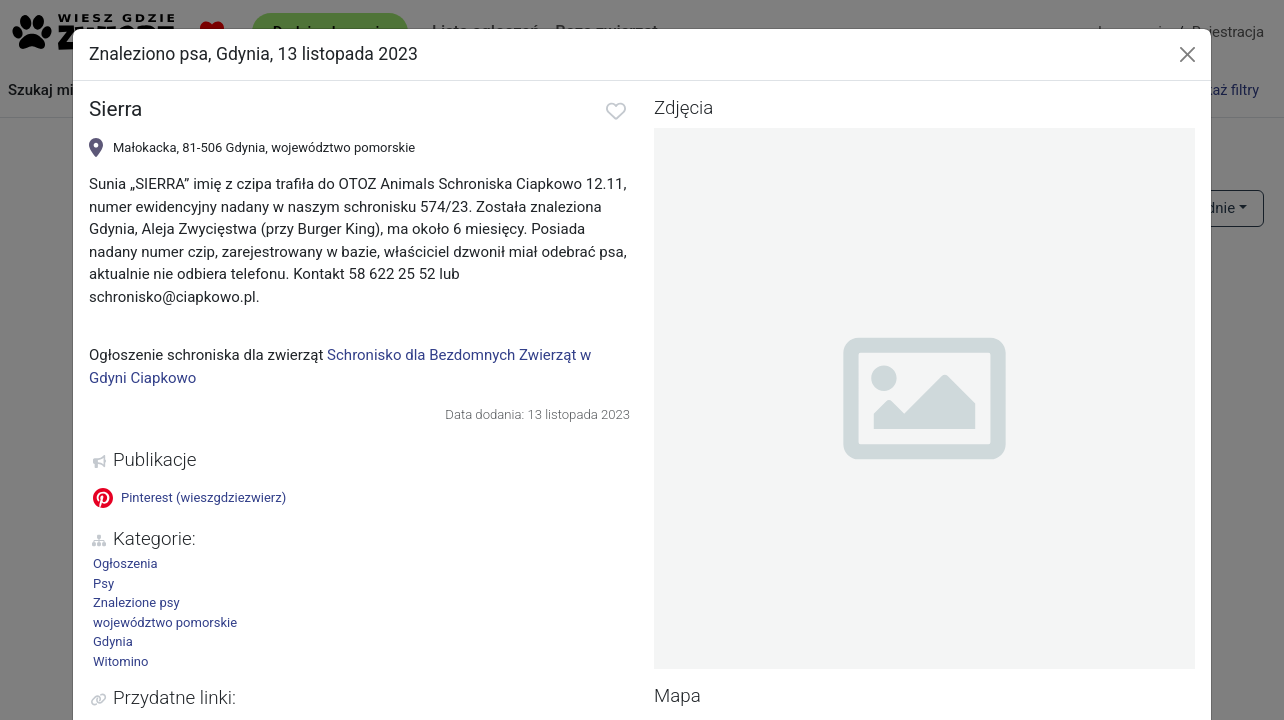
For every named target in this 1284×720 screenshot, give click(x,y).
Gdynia (113, 641)
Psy (103, 583)
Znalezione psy (136, 602)
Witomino (120, 661)
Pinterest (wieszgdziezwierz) (189, 498)
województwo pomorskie (165, 622)
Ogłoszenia (125, 563)
